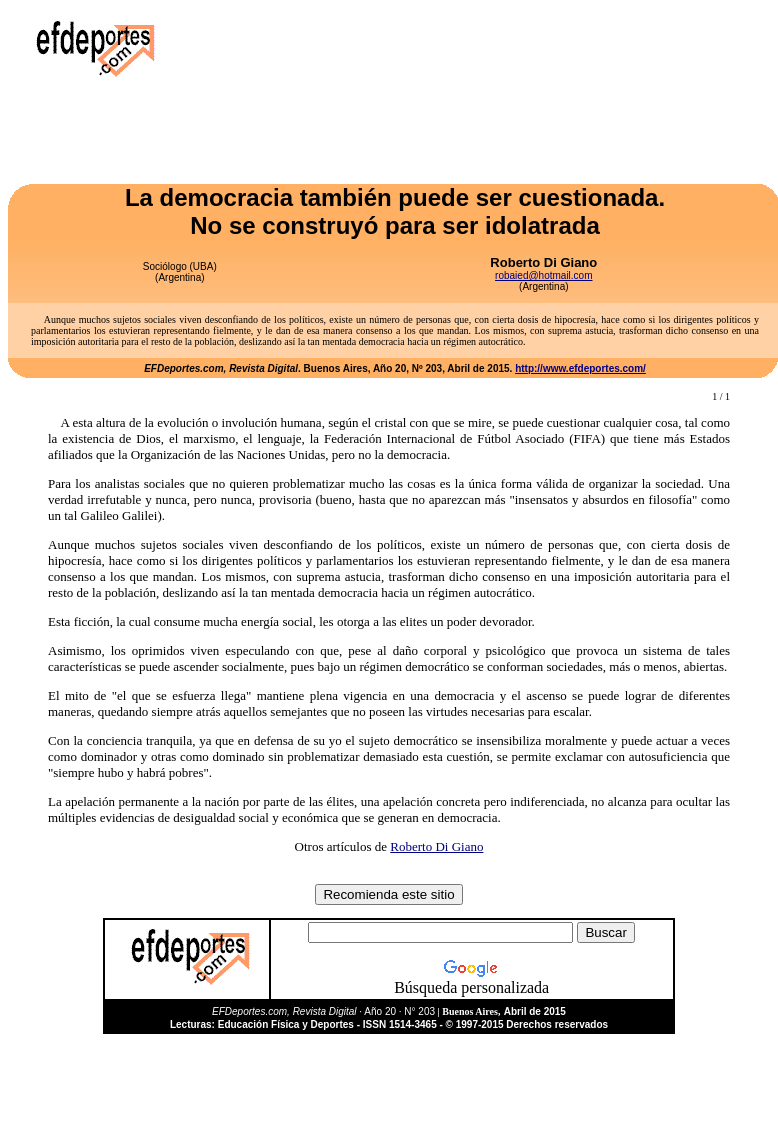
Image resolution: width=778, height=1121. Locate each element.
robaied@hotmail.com (543, 275)
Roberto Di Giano (436, 846)
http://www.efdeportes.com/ (580, 368)
